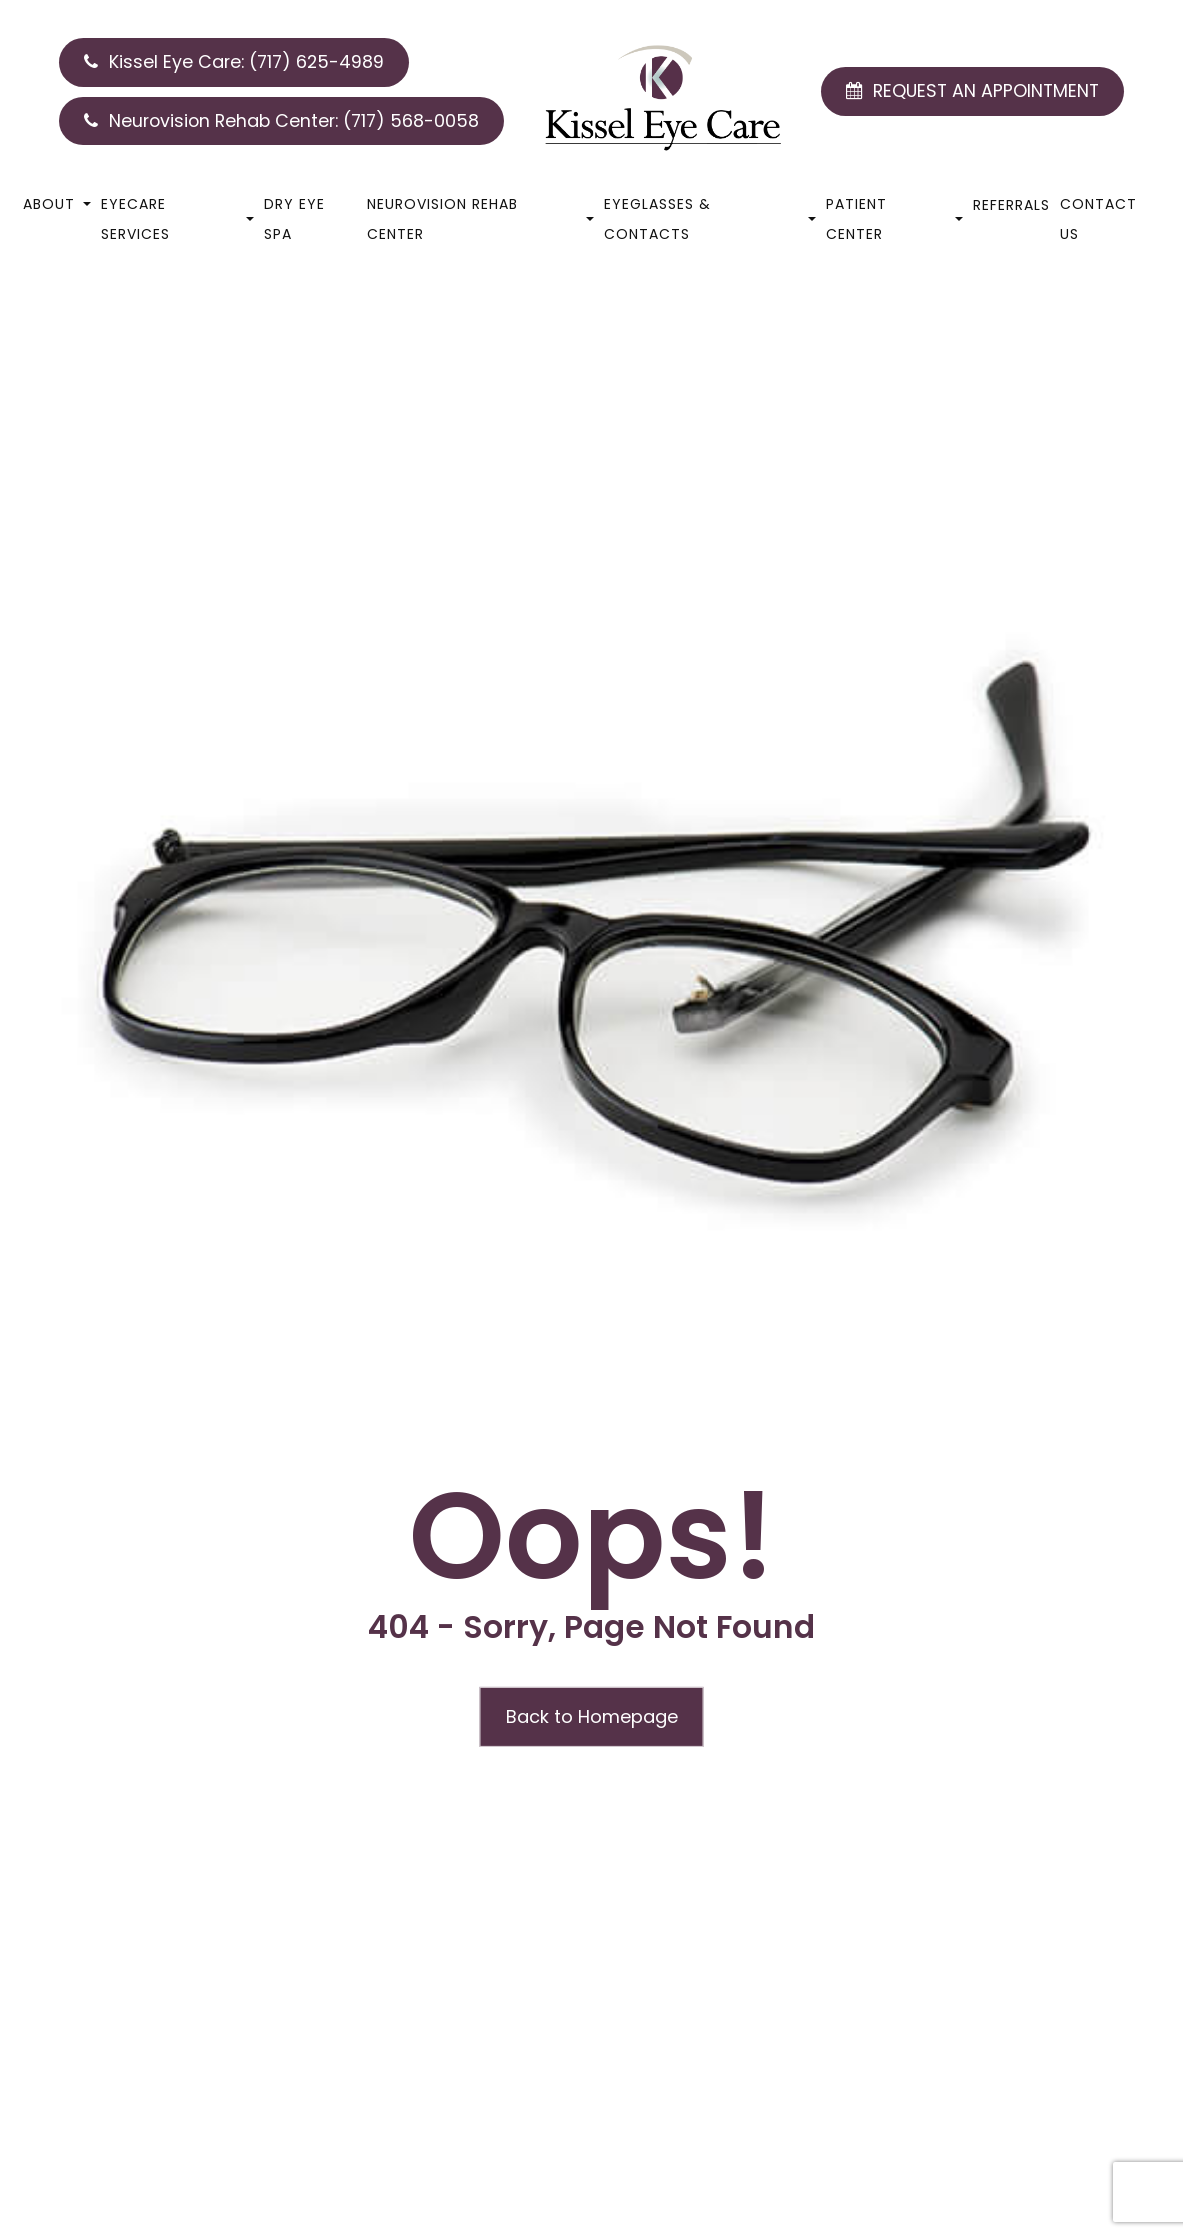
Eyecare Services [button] (177, 219)
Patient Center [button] (895, 219)
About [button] (57, 204)
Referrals (1011, 205)
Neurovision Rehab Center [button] (480, 219)
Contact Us (1098, 219)
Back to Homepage (592, 1716)
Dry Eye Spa (294, 219)
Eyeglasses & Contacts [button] (710, 219)
